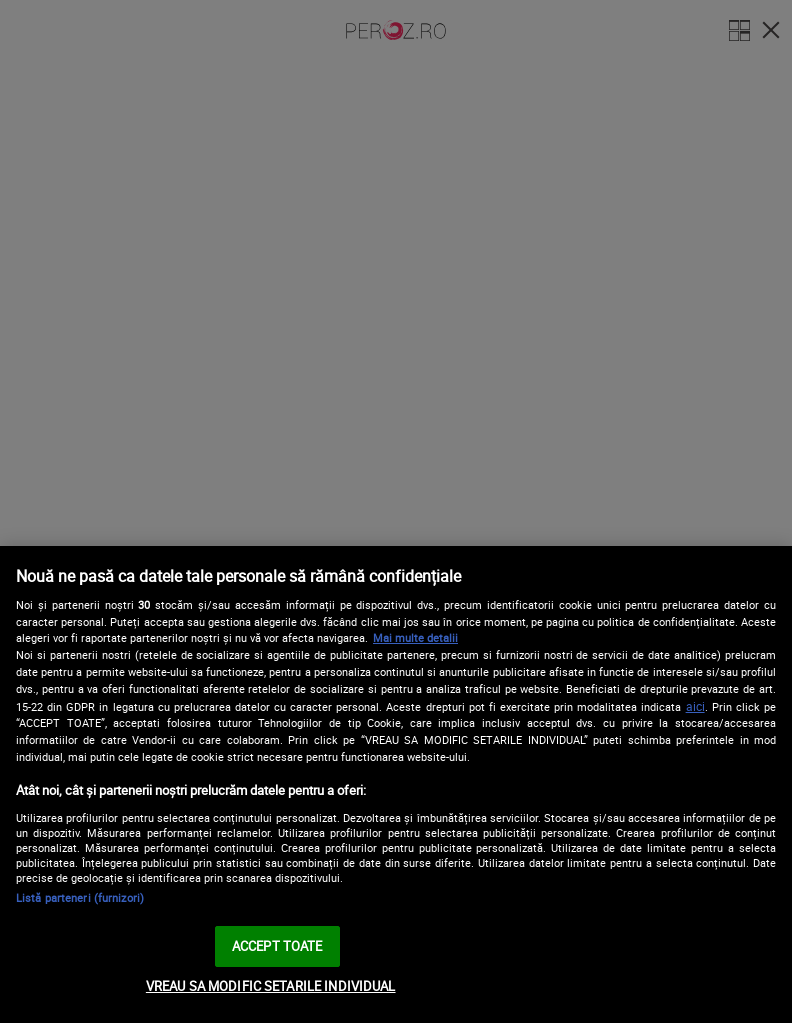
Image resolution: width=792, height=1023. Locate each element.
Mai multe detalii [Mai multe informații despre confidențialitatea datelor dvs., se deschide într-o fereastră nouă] (415, 637)
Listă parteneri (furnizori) (80, 897)
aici (695, 706)
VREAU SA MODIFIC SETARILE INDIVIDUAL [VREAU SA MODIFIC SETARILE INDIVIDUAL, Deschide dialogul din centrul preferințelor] (271, 986)
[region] (396, 784)
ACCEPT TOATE (277, 946)
